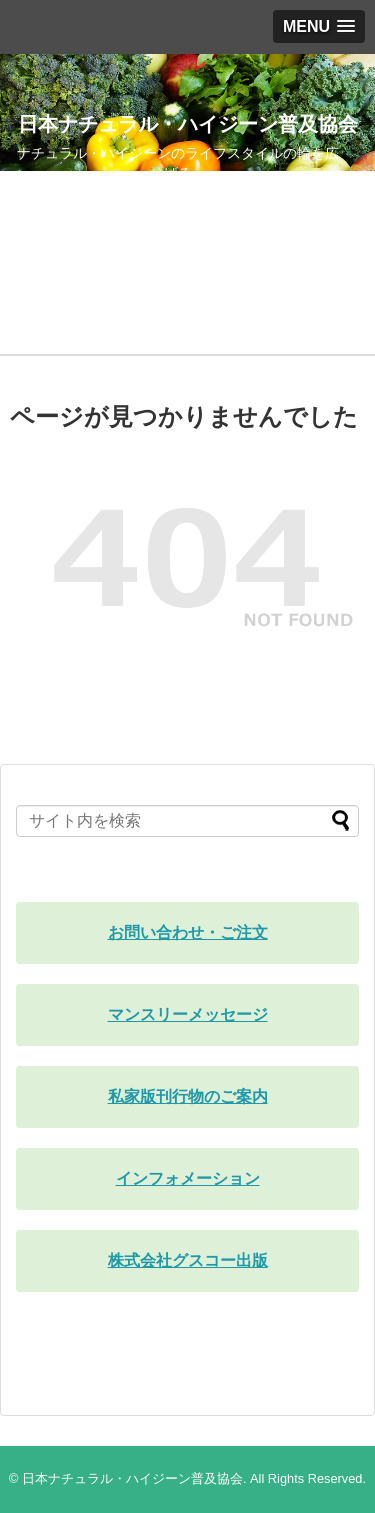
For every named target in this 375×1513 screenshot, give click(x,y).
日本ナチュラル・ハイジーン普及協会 (188, 124)
